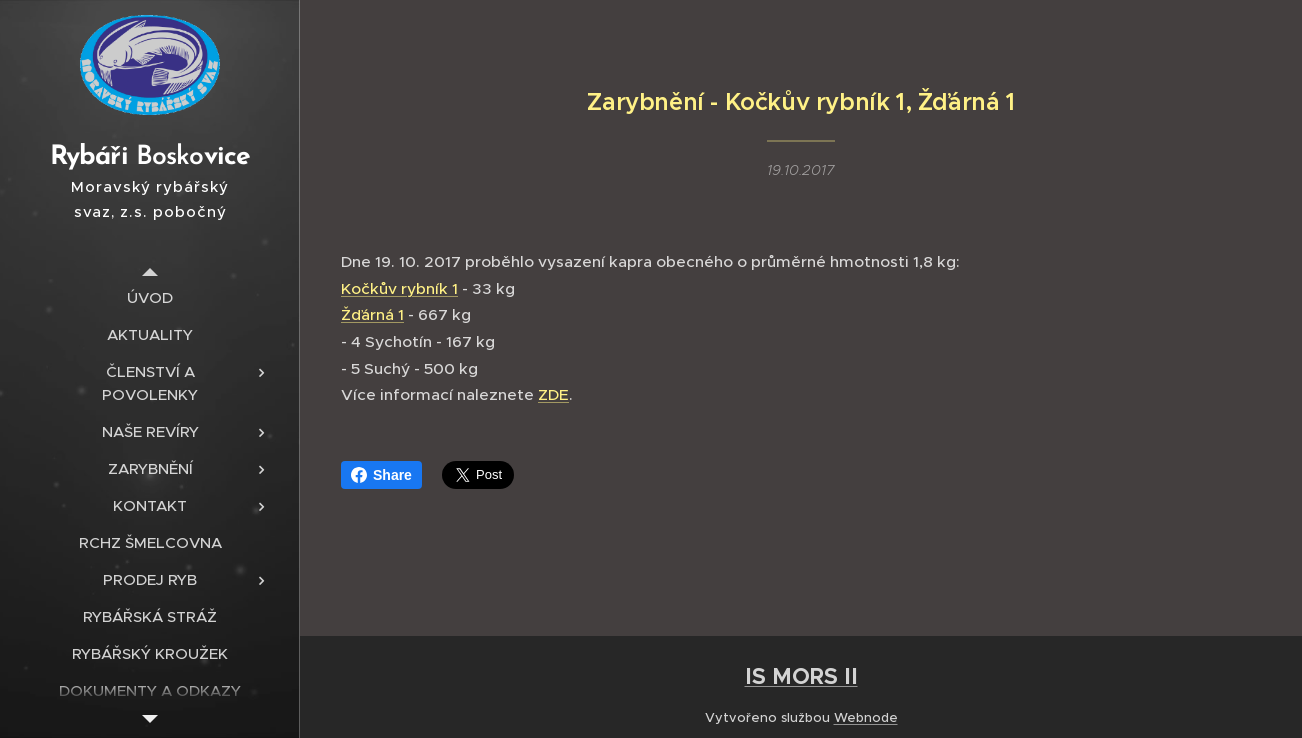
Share (381, 475)
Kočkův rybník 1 (399, 287)
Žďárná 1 (372, 314)
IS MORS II (801, 676)
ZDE (553, 394)
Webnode (866, 717)
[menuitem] (150, 297)
